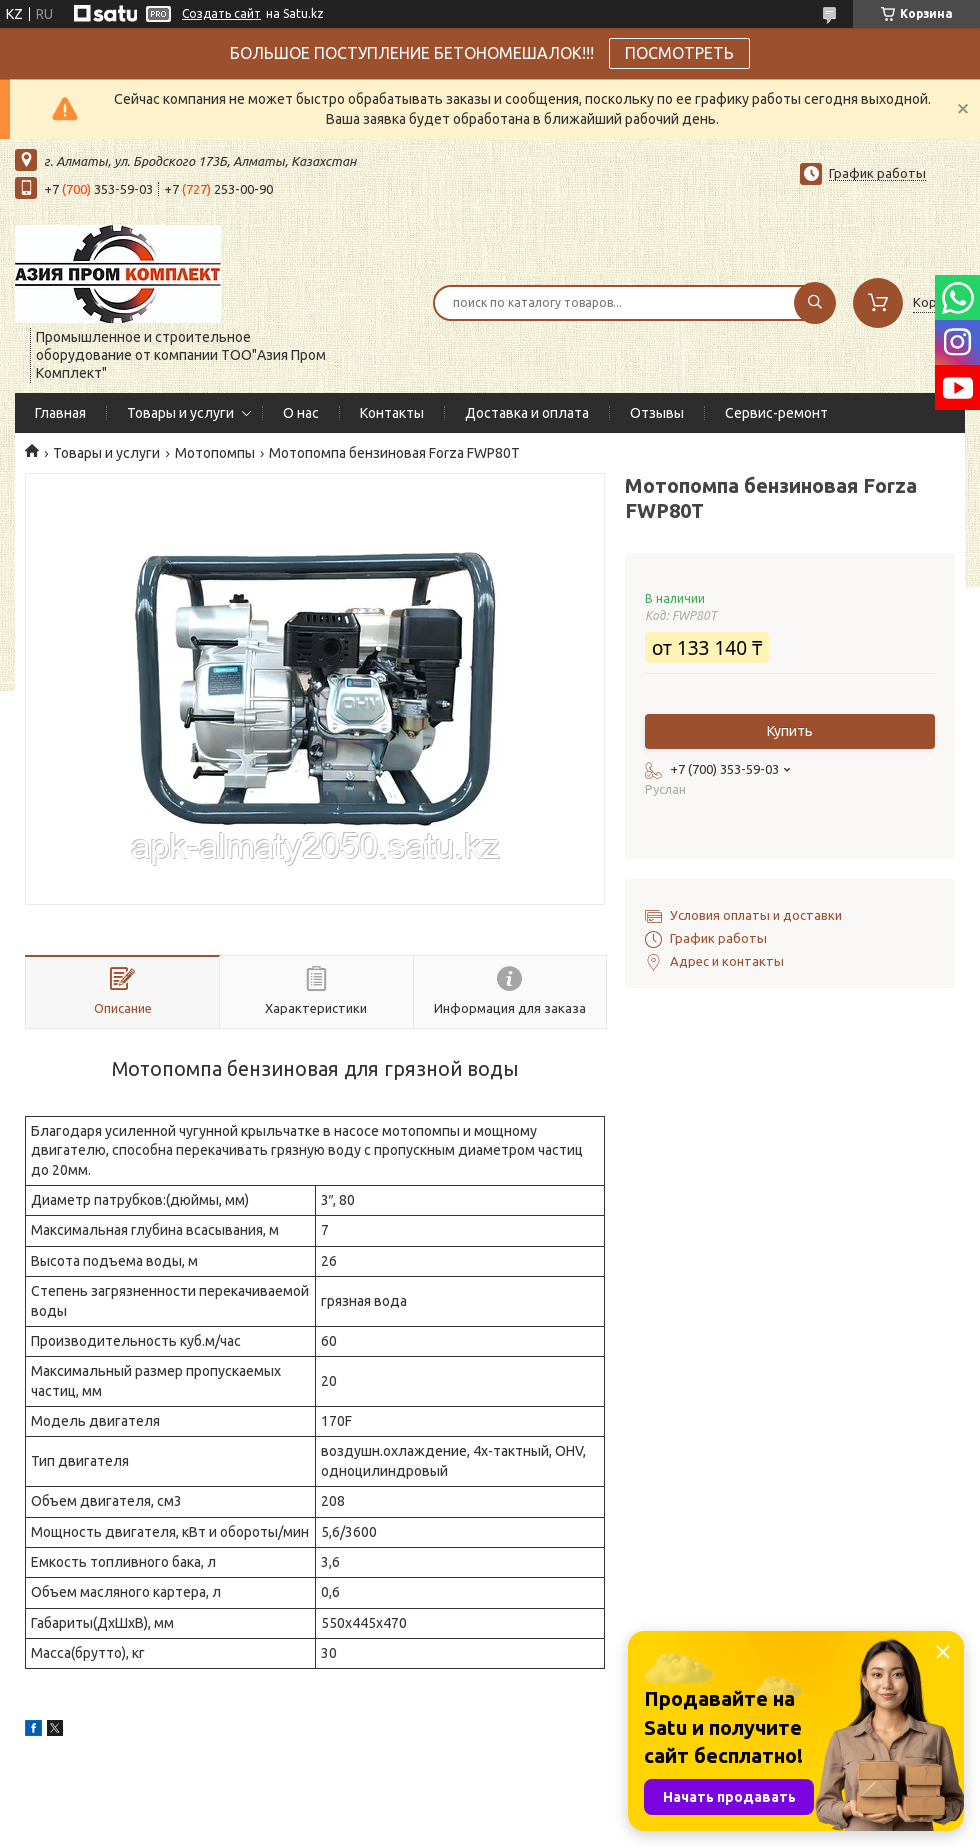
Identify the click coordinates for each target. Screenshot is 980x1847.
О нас (301, 413)
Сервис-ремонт (776, 413)
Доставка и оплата (527, 413)
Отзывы (657, 413)
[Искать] (815, 303)
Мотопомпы (215, 453)
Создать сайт (221, 13)
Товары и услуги (180, 413)
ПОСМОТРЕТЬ (679, 53)
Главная (60, 413)
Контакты (392, 413)
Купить (790, 731)
